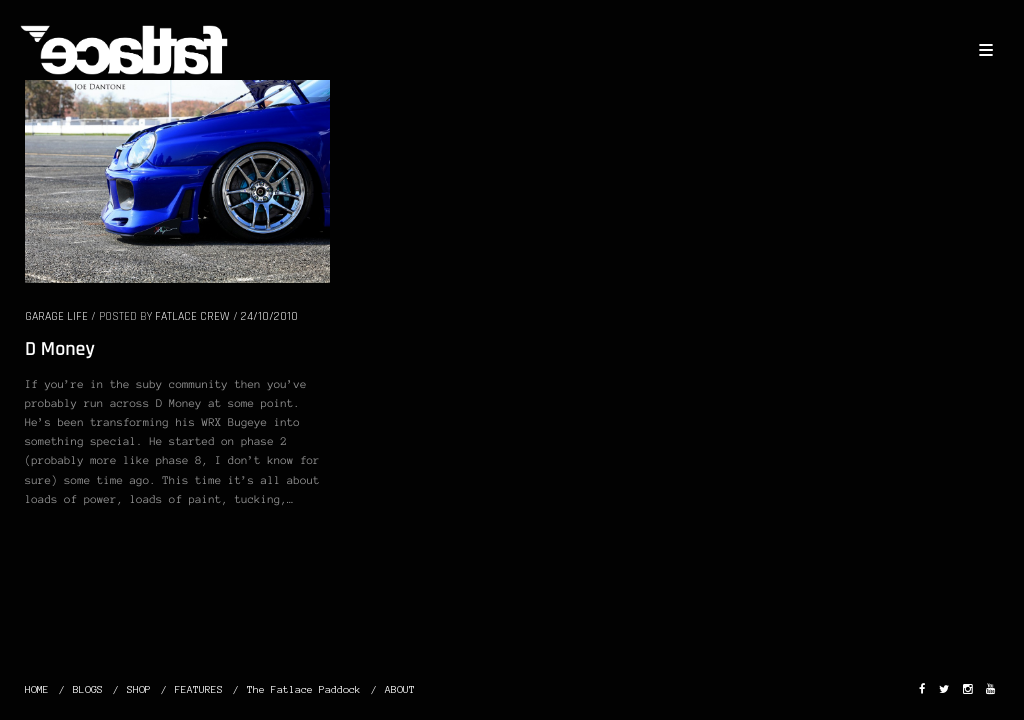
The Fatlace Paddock (304, 689)
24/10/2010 (269, 316)
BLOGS (88, 689)
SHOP (139, 689)
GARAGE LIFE (56, 316)
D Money (60, 349)
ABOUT (400, 689)
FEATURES (199, 689)
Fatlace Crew (192, 316)
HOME (37, 689)
